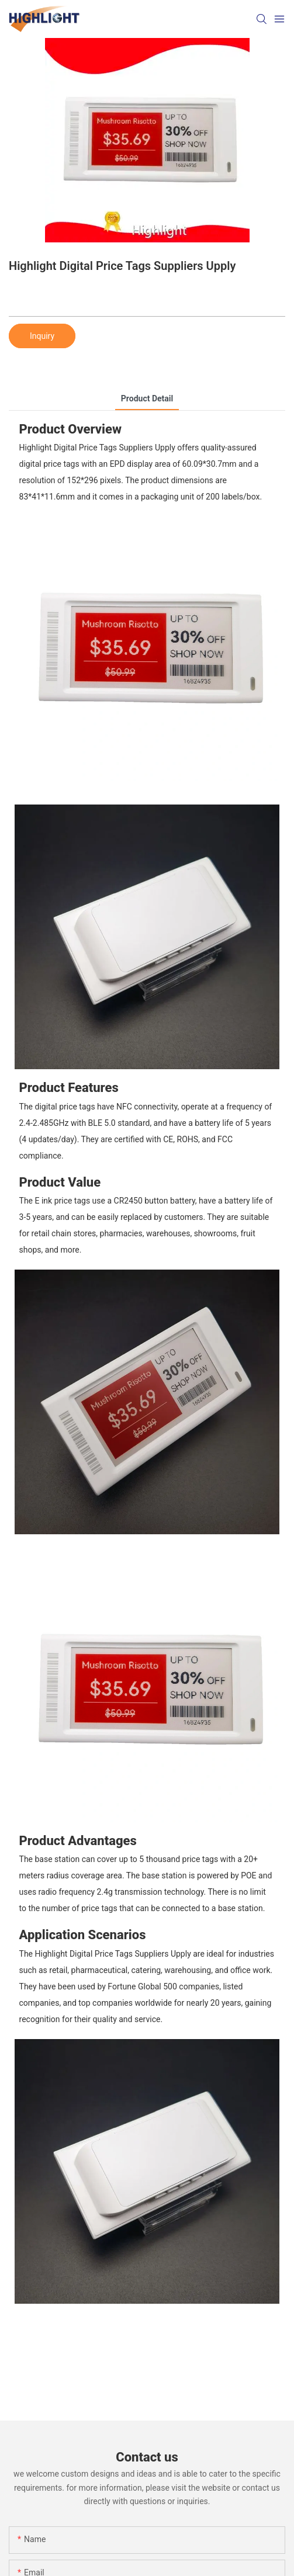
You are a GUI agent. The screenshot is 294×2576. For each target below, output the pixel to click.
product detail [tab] (147, 398)
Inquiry (42, 336)
